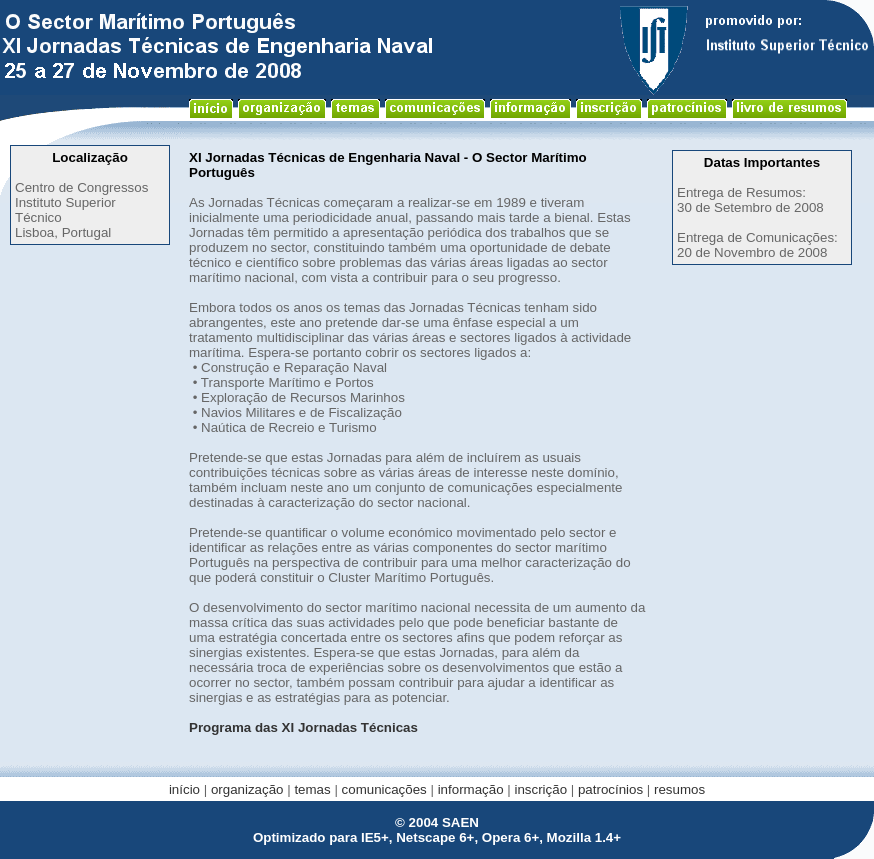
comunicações (384, 789)
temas (312, 789)
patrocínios (610, 789)
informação (471, 789)
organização (247, 789)
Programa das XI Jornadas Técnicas (303, 727)
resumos (679, 789)
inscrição (540, 789)
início (184, 789)
